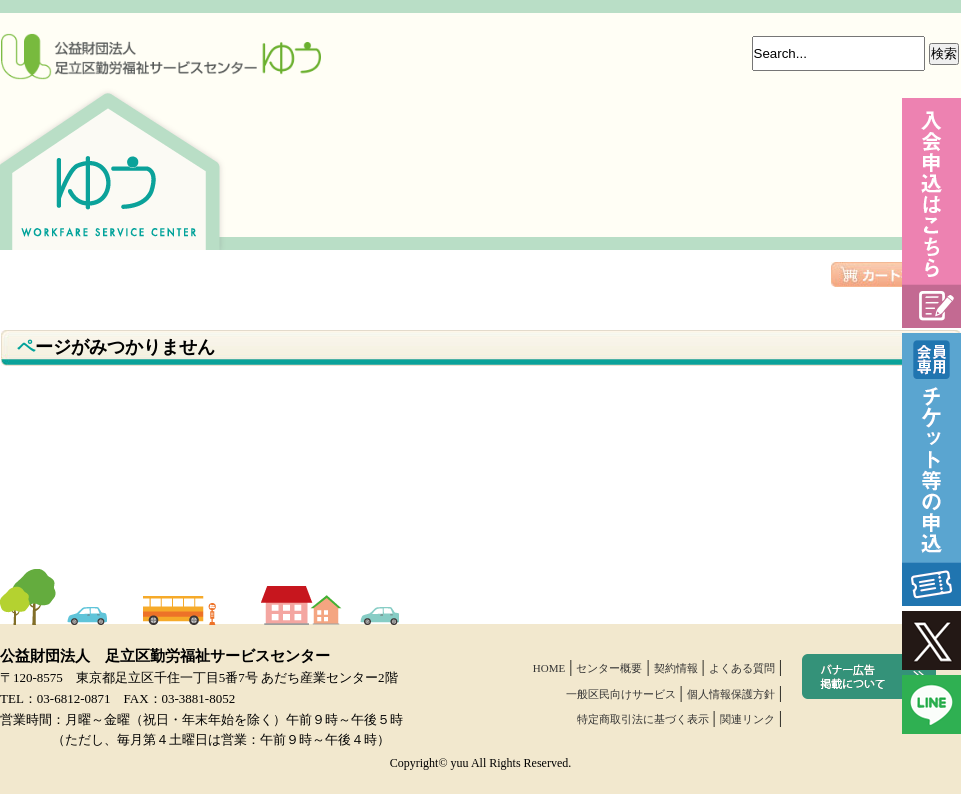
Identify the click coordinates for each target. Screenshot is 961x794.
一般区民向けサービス (621, 694)
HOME (549, 668)
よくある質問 (742, 668)
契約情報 (676, 668)
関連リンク (747, 719)
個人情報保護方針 (731, 694)
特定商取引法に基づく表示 (643, 719)
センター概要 (609, 668)
